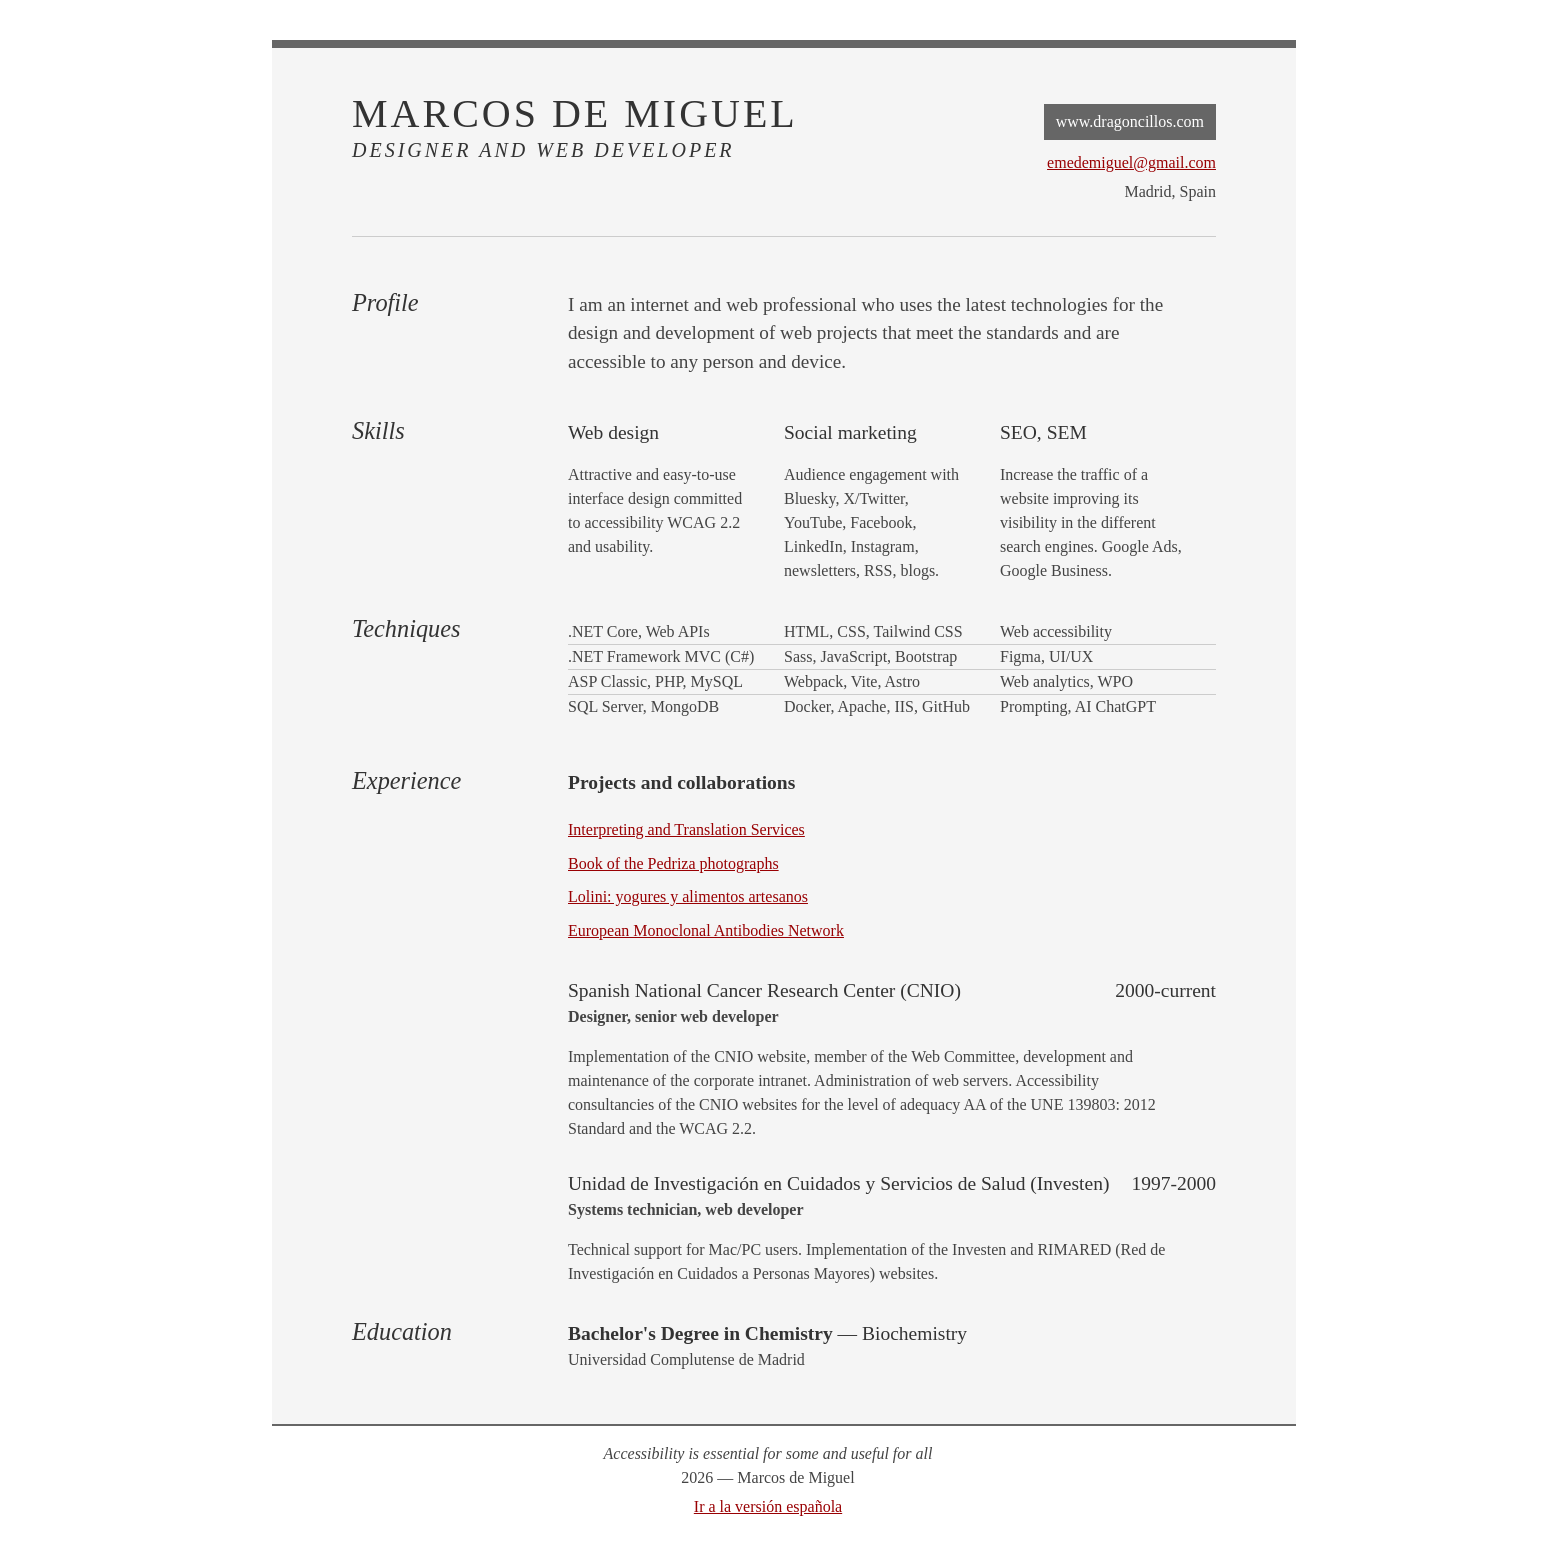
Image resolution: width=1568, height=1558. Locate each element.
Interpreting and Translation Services (686, 829)
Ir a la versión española (768, 1506)
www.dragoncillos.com (1130, 121)
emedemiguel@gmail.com (1131, 162)
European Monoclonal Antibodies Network (706, 930)
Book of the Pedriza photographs (673, 863)
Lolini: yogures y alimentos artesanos (688, 896)
